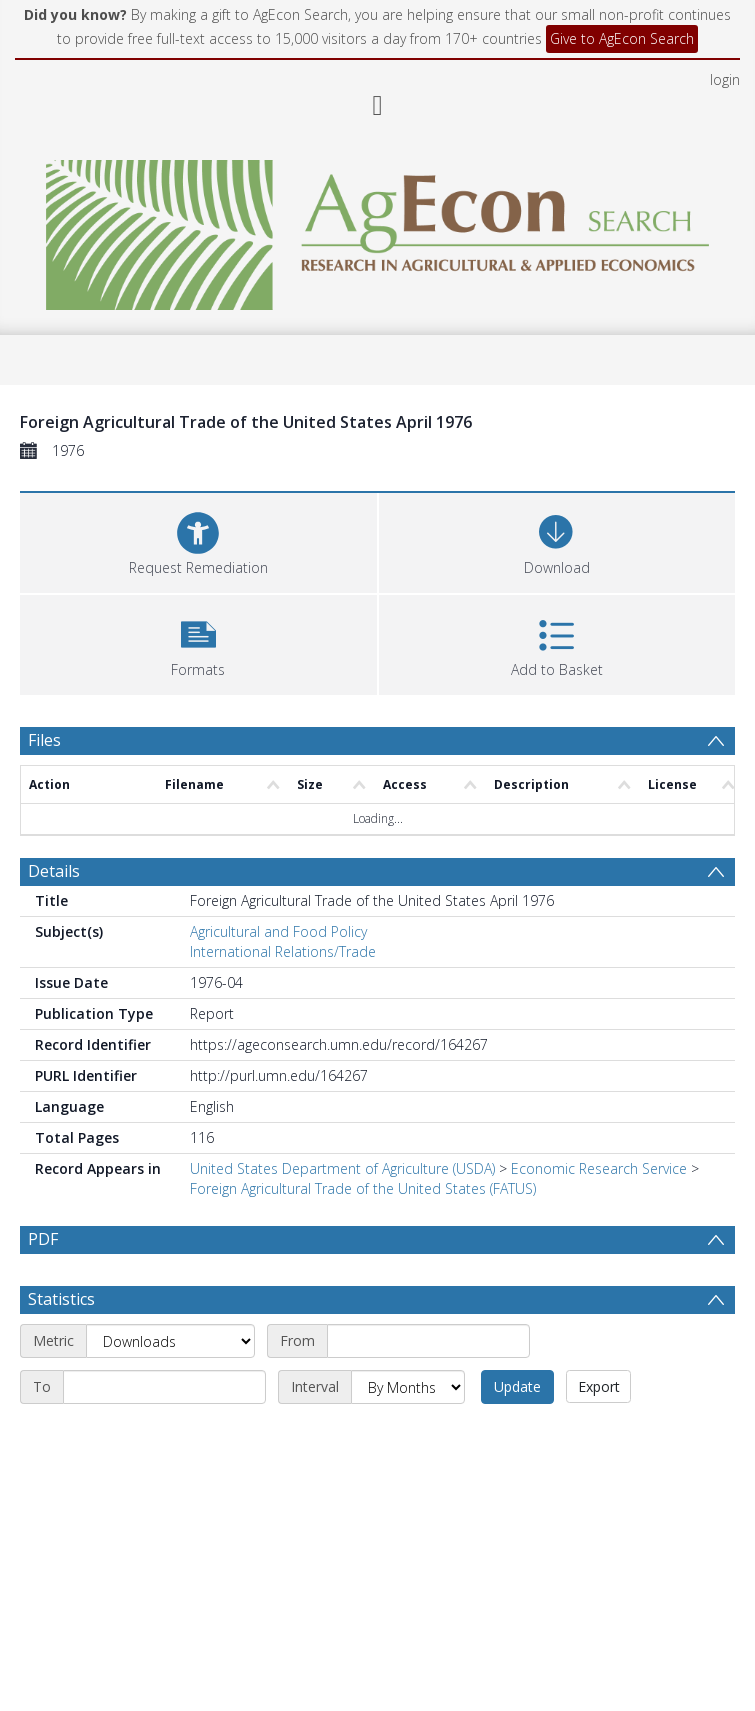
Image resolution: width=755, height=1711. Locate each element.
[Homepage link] (377, 229)
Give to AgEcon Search (622, 38)
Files (44, 740)
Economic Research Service (599, 1168)
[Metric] (170, 1341)
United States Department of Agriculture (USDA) (342, 1168)
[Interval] (408, 1387)
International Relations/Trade (283, 951)
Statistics (61, 1299)
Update (517, 1386)
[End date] (164, 1387)
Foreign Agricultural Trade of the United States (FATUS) (363, 1188)
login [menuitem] (725, 79)
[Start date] (428, 1341)
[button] (198, 642)
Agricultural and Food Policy (278, 931)
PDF (43, 1239)
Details (54, 871)
